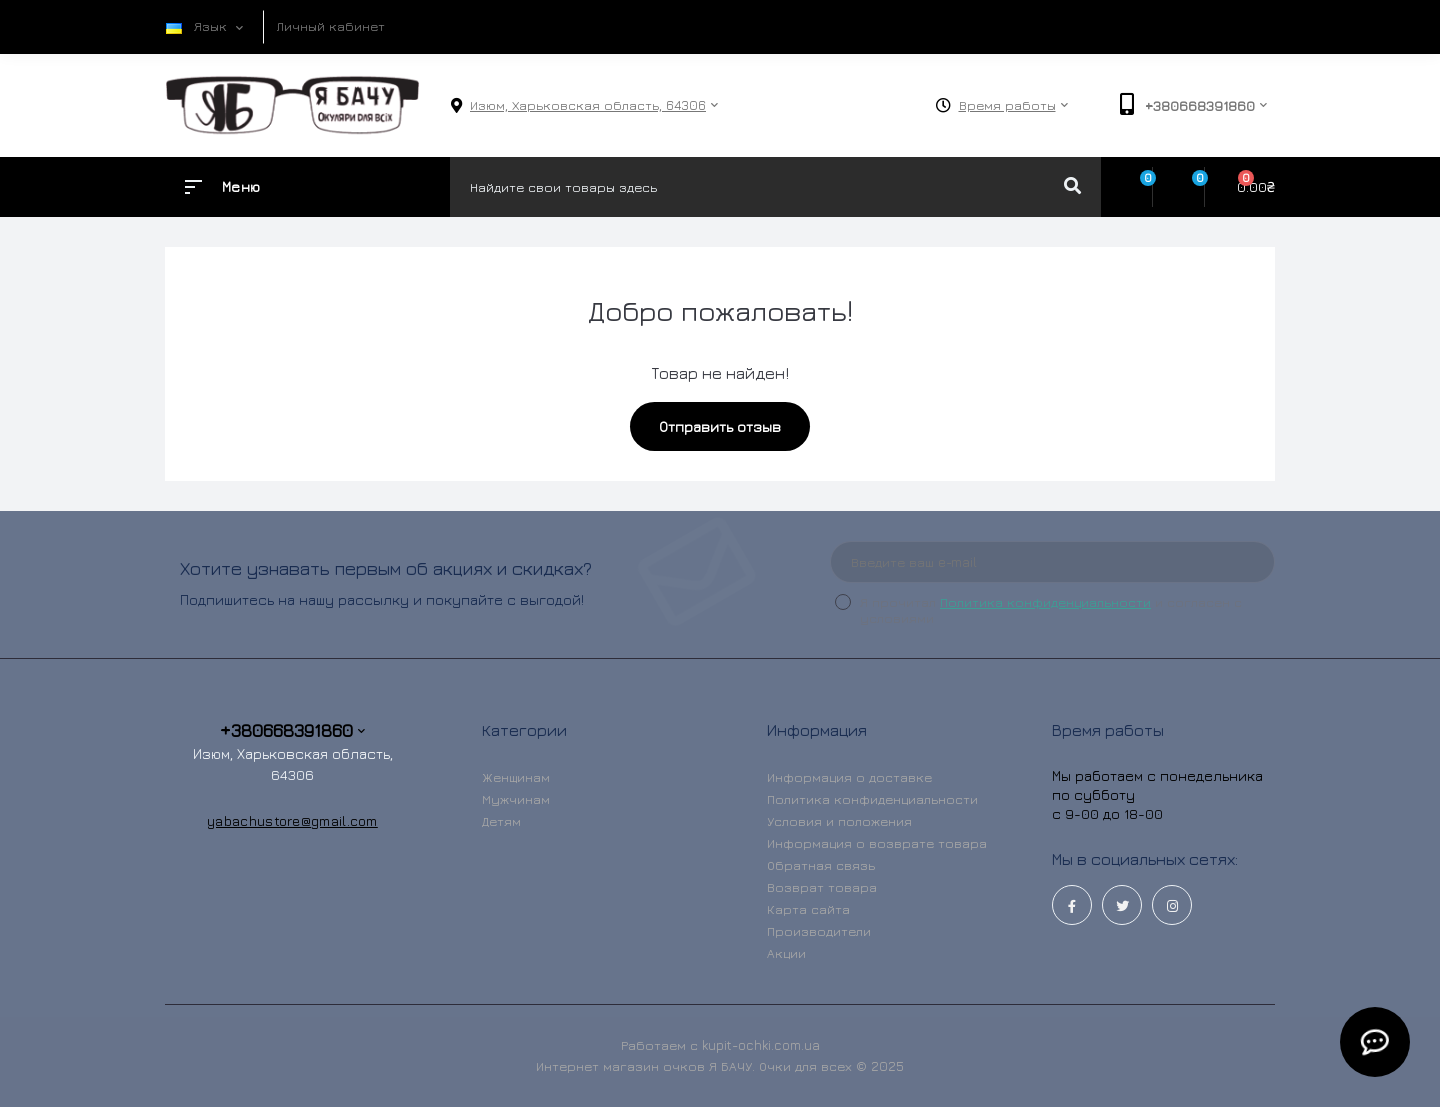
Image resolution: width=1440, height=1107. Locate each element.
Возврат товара (822, 887)
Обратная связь (821, 865)
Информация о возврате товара (877, 843)
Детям (501, 821)
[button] (588, 105)
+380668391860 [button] (292, 730)
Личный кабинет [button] (331, 26)
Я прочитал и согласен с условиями (1051, 610)
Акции (786, 953)
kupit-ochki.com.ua (761, 1045)
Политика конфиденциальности (1045, 602)
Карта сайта (808, 909)
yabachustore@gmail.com (292, 820)
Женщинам (516, 777)
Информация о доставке (849, 777)
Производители (819, 931)
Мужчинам (516, 799)
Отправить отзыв (720, 426)
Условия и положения (839, 821)
